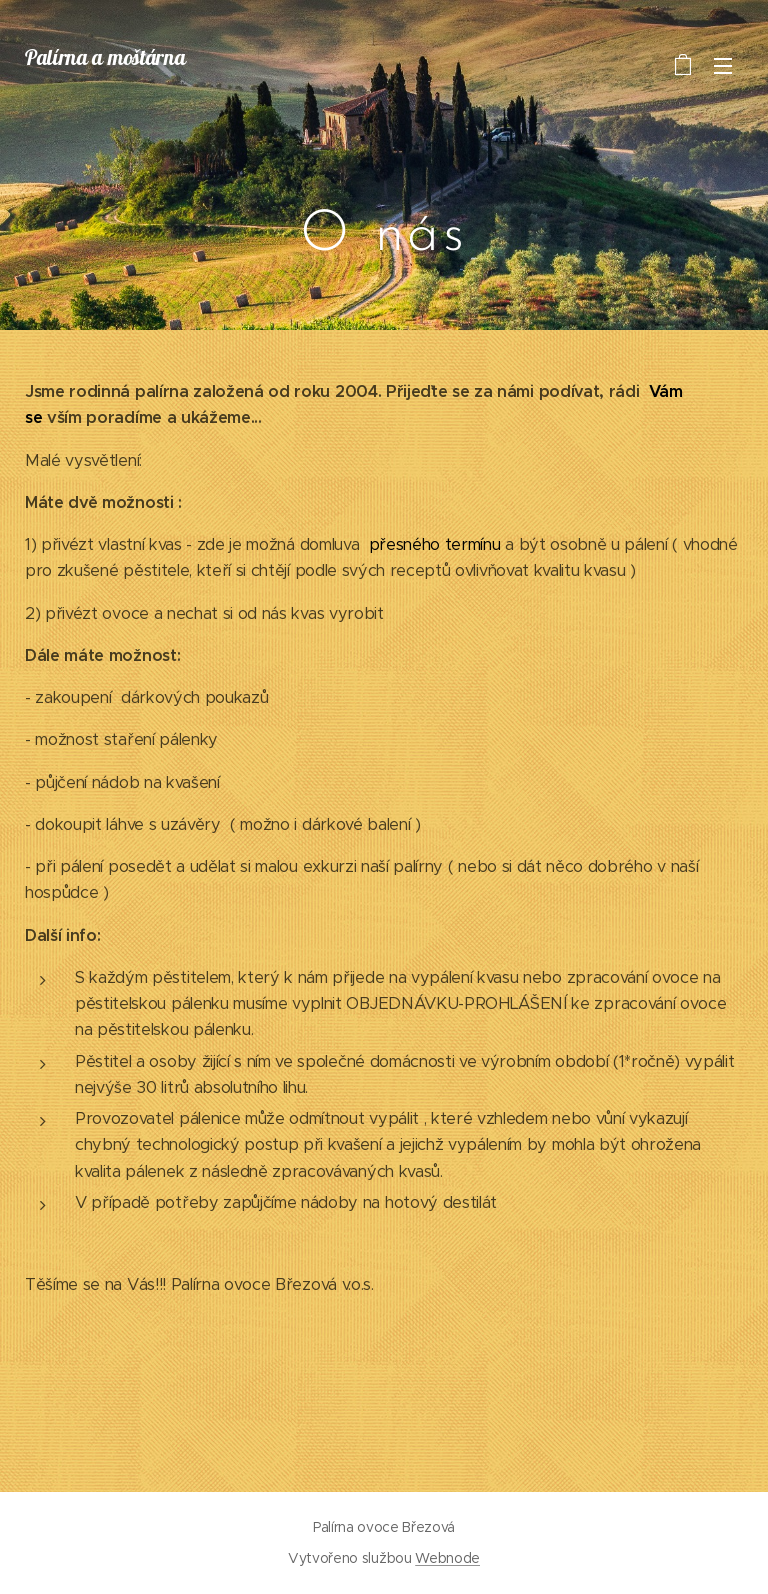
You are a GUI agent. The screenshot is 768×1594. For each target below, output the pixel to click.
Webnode (447, 1558)
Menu (723, 66)
